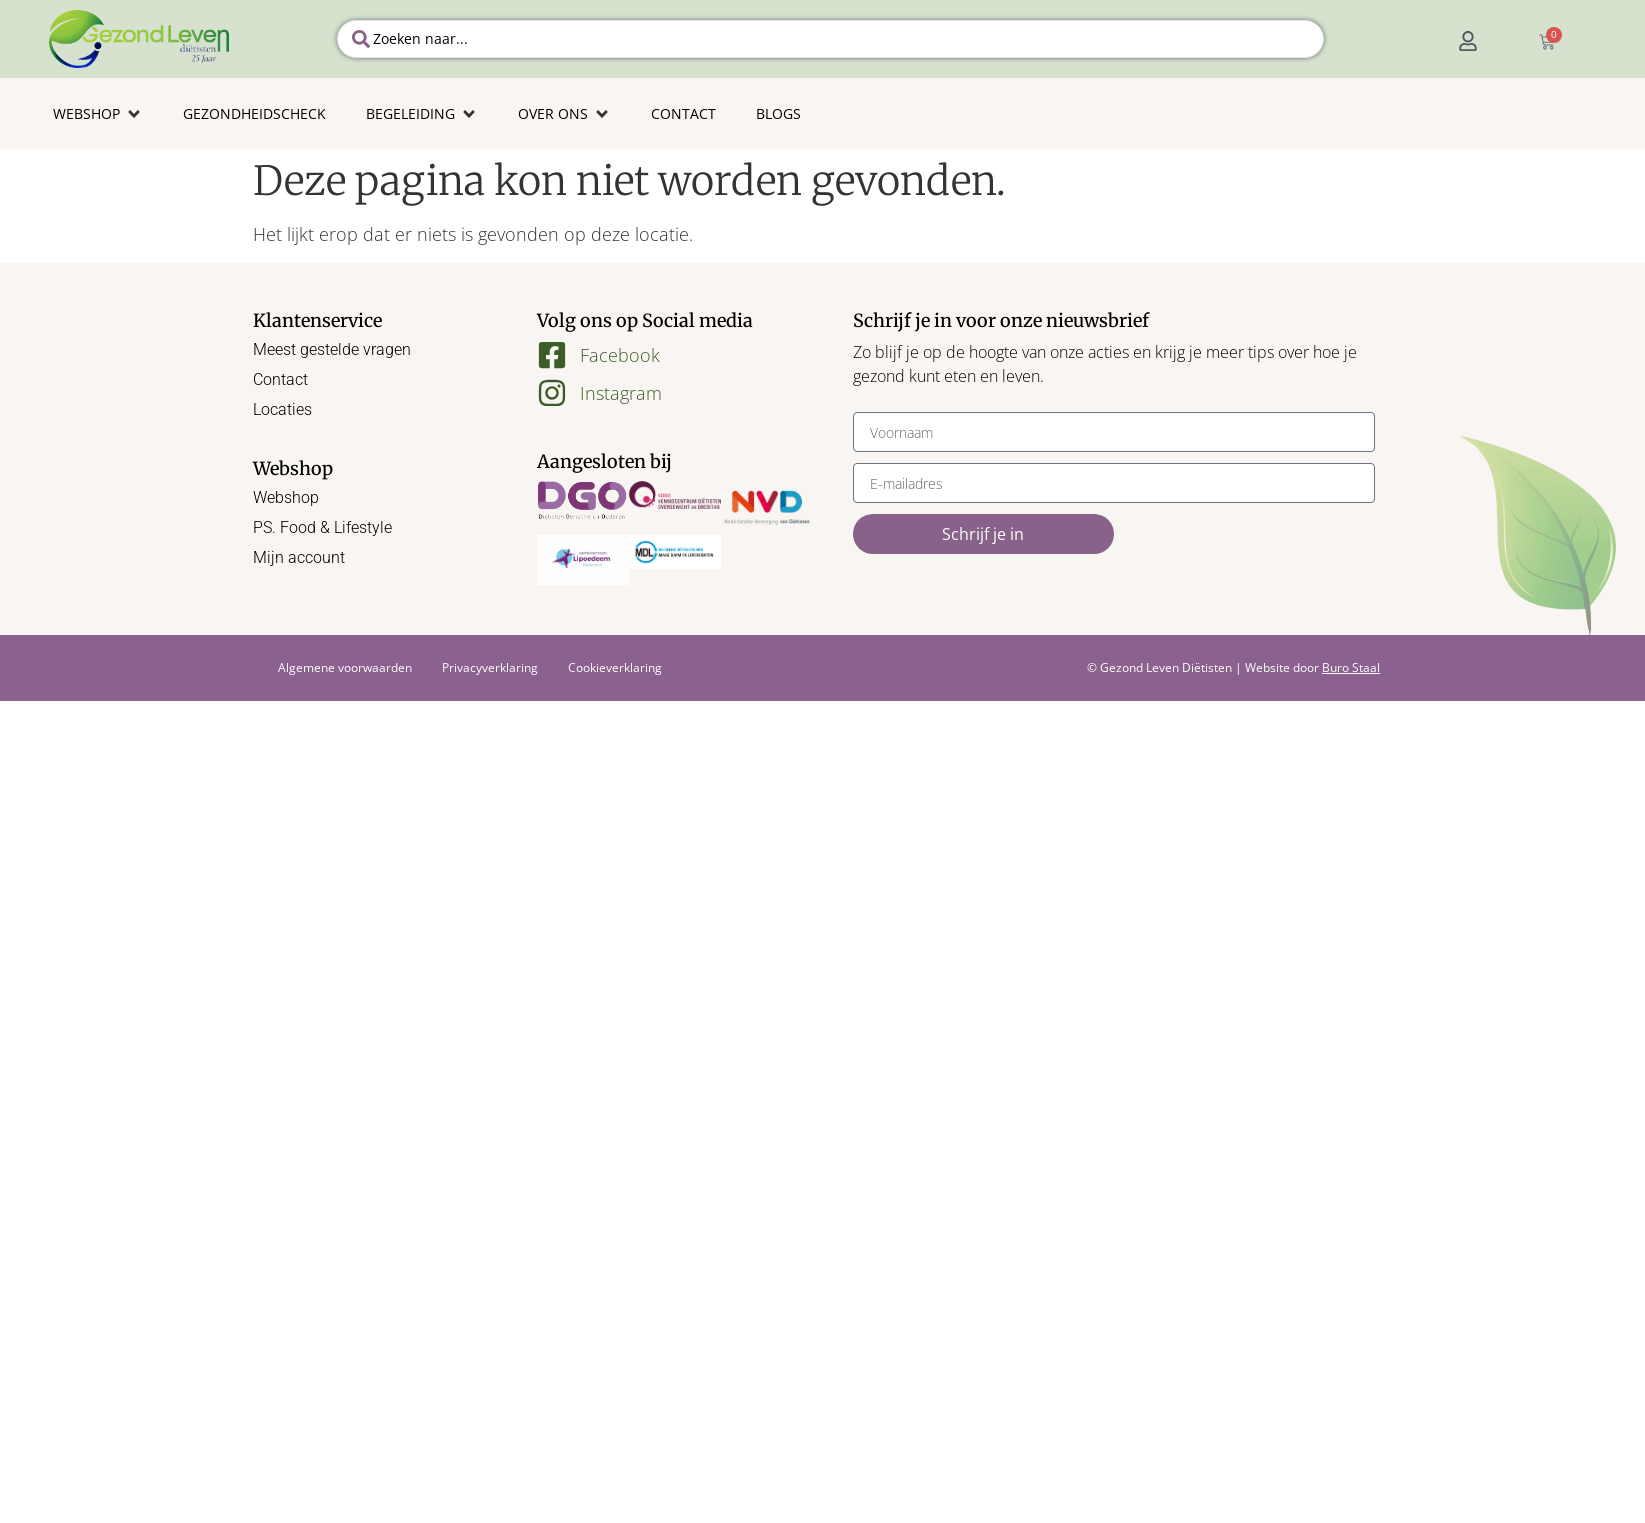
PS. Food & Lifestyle (322, 527)
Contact (280, 379)
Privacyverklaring (490, 667)
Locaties (282, 409)
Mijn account (299, 557)
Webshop (286, 497)
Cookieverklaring (615, 667)
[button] (98, 113)
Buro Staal (1351, 667)
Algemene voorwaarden (345, 667)
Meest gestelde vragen (332, 349)
